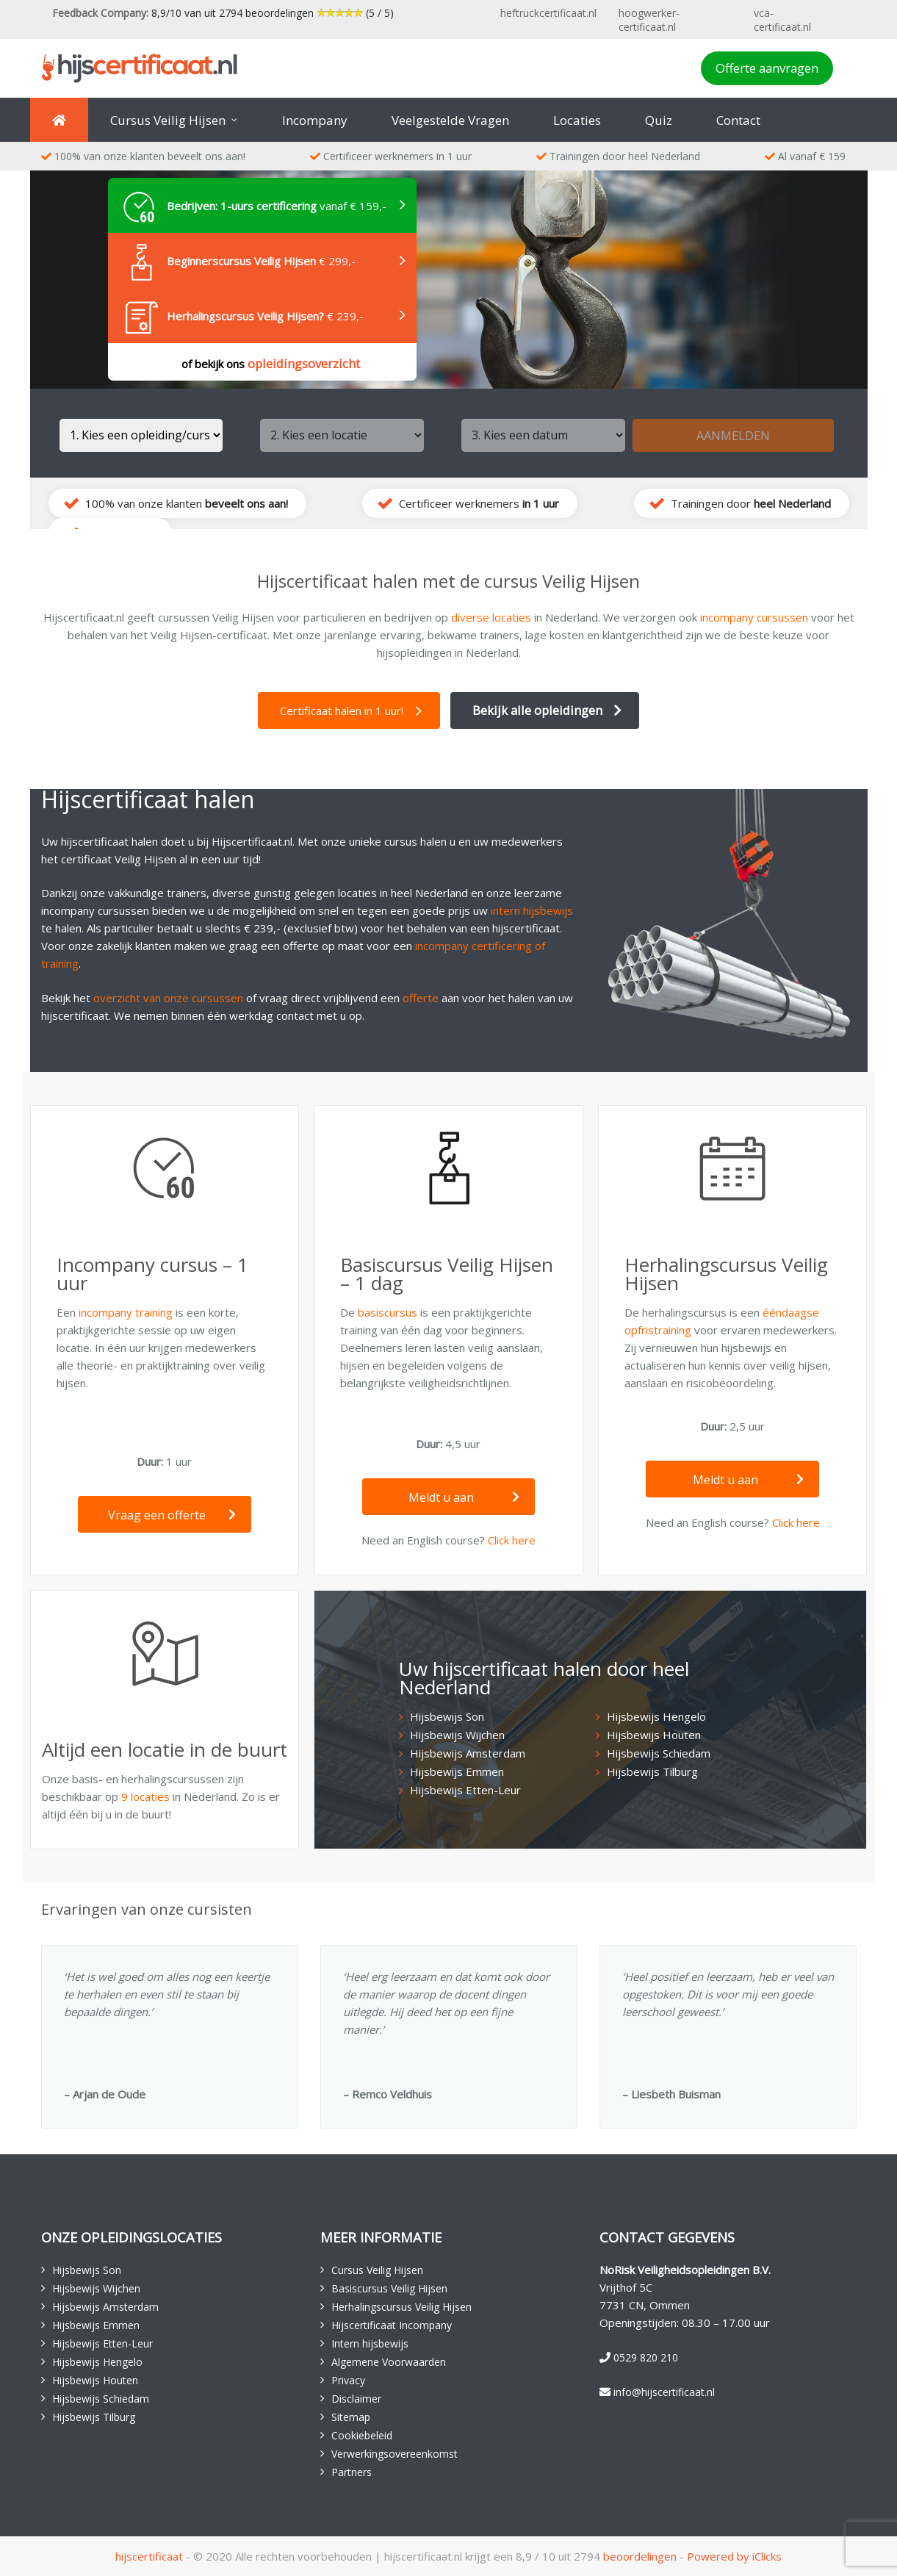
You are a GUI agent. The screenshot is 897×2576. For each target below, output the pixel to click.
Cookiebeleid (361, 2435)
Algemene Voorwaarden (388, 2362)
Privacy (348, 2380)
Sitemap (350, 2417)
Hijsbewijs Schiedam (658, 1753)
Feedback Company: (100, 13)
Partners (351, 2472)
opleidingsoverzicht (304, 363)
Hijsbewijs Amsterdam (467, 1753)
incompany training (126, 1312)
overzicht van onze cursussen (168, 997)
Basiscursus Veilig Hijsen (389, 2288)
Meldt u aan (463, 1497)
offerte (421, 997)
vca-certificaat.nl (782, 20)
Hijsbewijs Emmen (457, 1771)
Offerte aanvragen (767, 68)
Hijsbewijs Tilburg (652, 1771)
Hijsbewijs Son (447, 1716)
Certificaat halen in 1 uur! (341, 710)
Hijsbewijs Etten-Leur (465, 1789)
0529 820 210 (645, 2357)
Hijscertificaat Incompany (391, 2325)
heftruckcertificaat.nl (548, 13)
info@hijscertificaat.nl (664, 2392)
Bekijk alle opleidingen (537, 710)
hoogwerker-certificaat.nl (649, 20)
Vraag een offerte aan (171, 1520)
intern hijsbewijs (532, 910)
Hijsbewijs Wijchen (457, 1734)
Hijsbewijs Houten (654, 1734)
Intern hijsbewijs (369, 2343)
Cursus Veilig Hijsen (377, 2270)
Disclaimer (356, 2399)
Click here (512, 1540)
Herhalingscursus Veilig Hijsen (401, 2307)
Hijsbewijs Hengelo (656, 1716)
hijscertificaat (149, 2556)
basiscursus (387, 1312)
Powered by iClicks (734, 2556)
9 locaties (145, 1796)
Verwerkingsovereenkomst (394, 2454)
